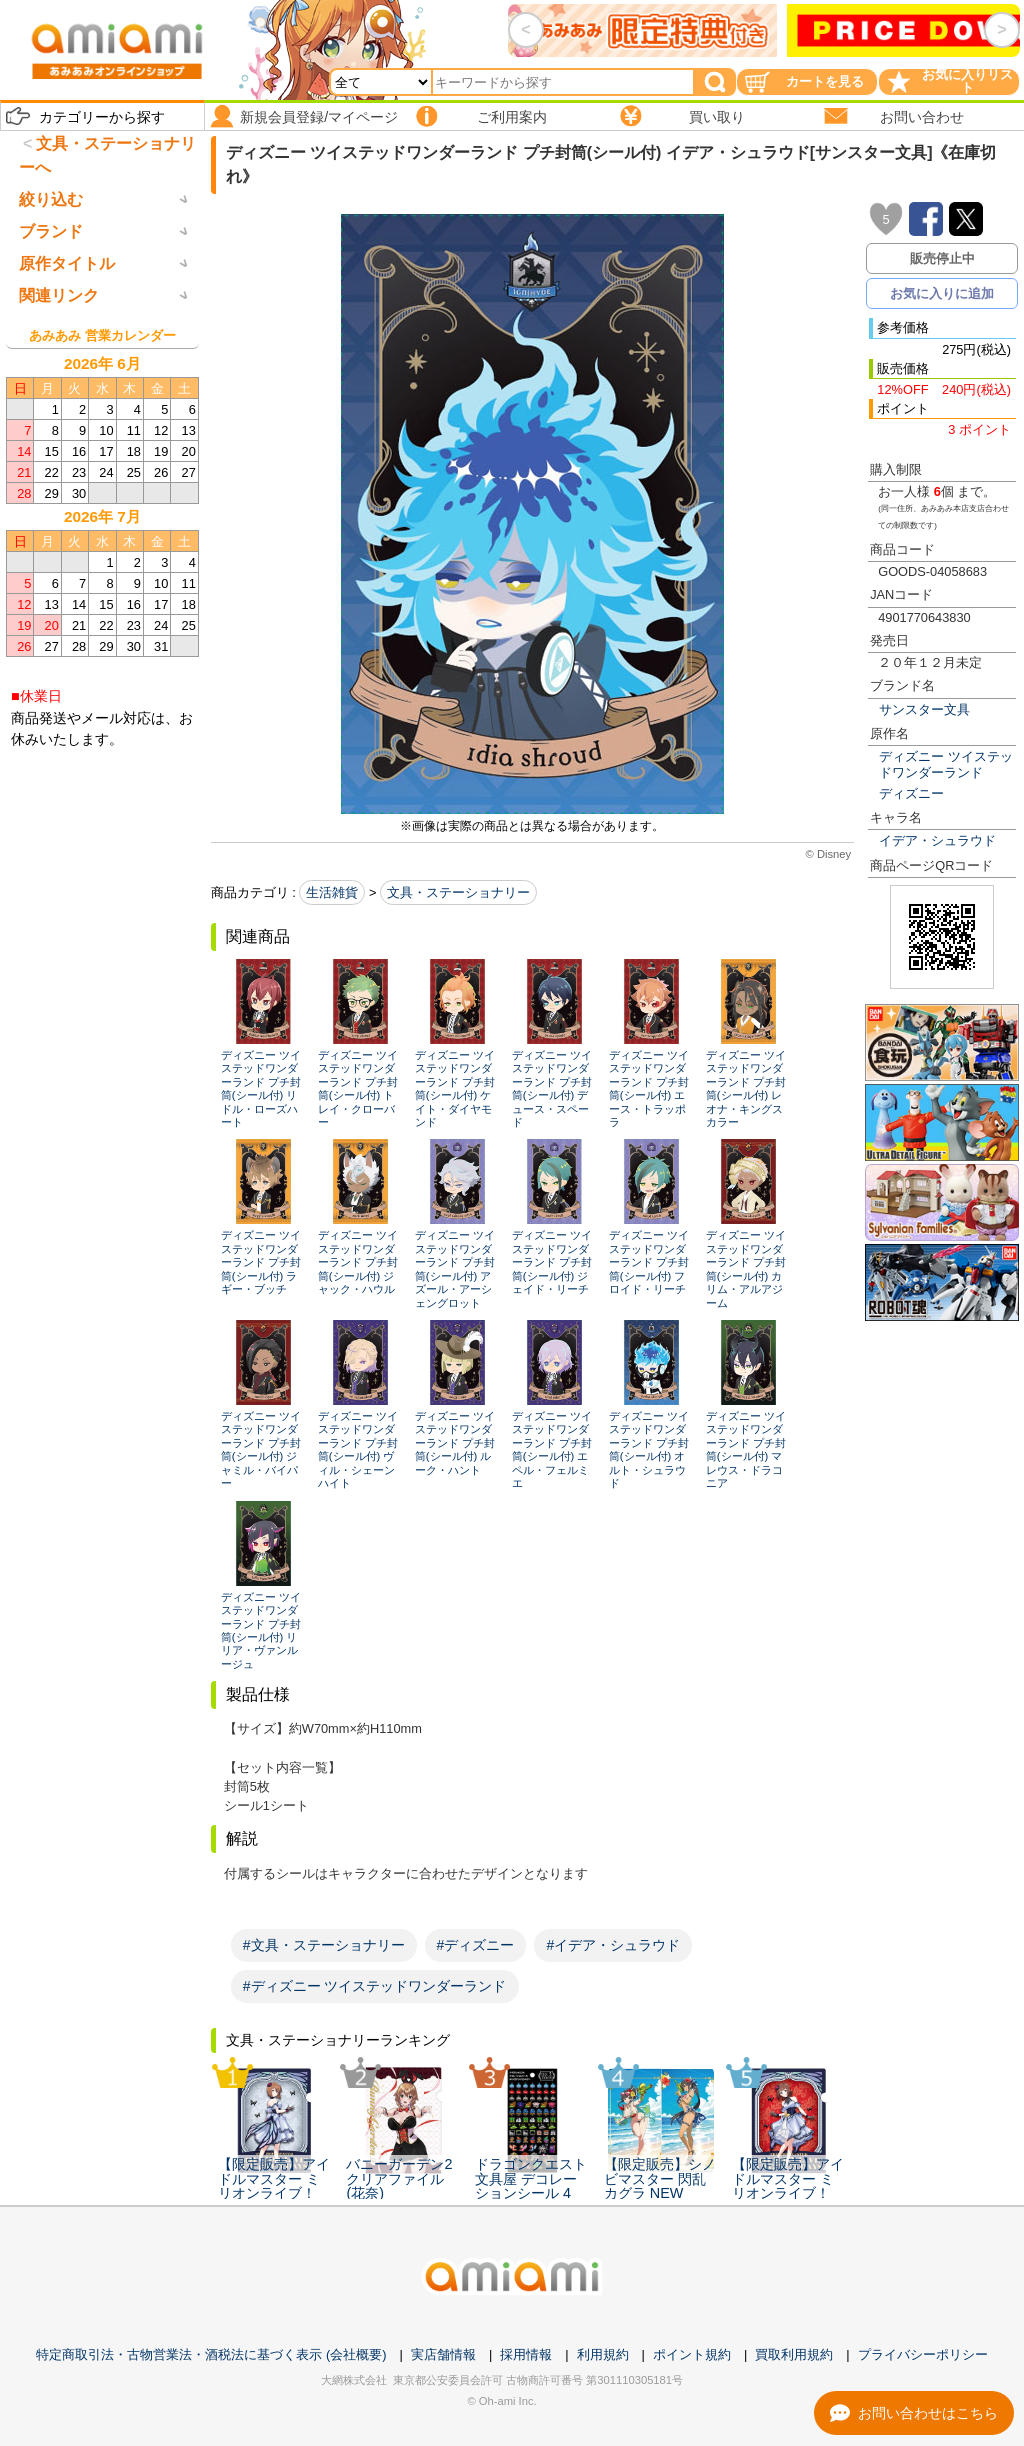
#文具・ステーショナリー (324, 1945)
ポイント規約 (692, 2354)
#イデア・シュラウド (613, 1945)
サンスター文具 (924, 709)
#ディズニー (476, 1945)
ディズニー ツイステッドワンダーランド (946, 764)
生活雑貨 (332, 892)
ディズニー (911, 793)
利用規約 (603, 2354)
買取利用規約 (794, 2354)
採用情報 (526, 2354)
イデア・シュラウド (937, 840)
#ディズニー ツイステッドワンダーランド (375, 1986)
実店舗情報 (443, 2354)
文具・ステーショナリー (458, 892)
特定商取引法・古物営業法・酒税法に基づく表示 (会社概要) (211, 2354)
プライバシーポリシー (923, 2354)
